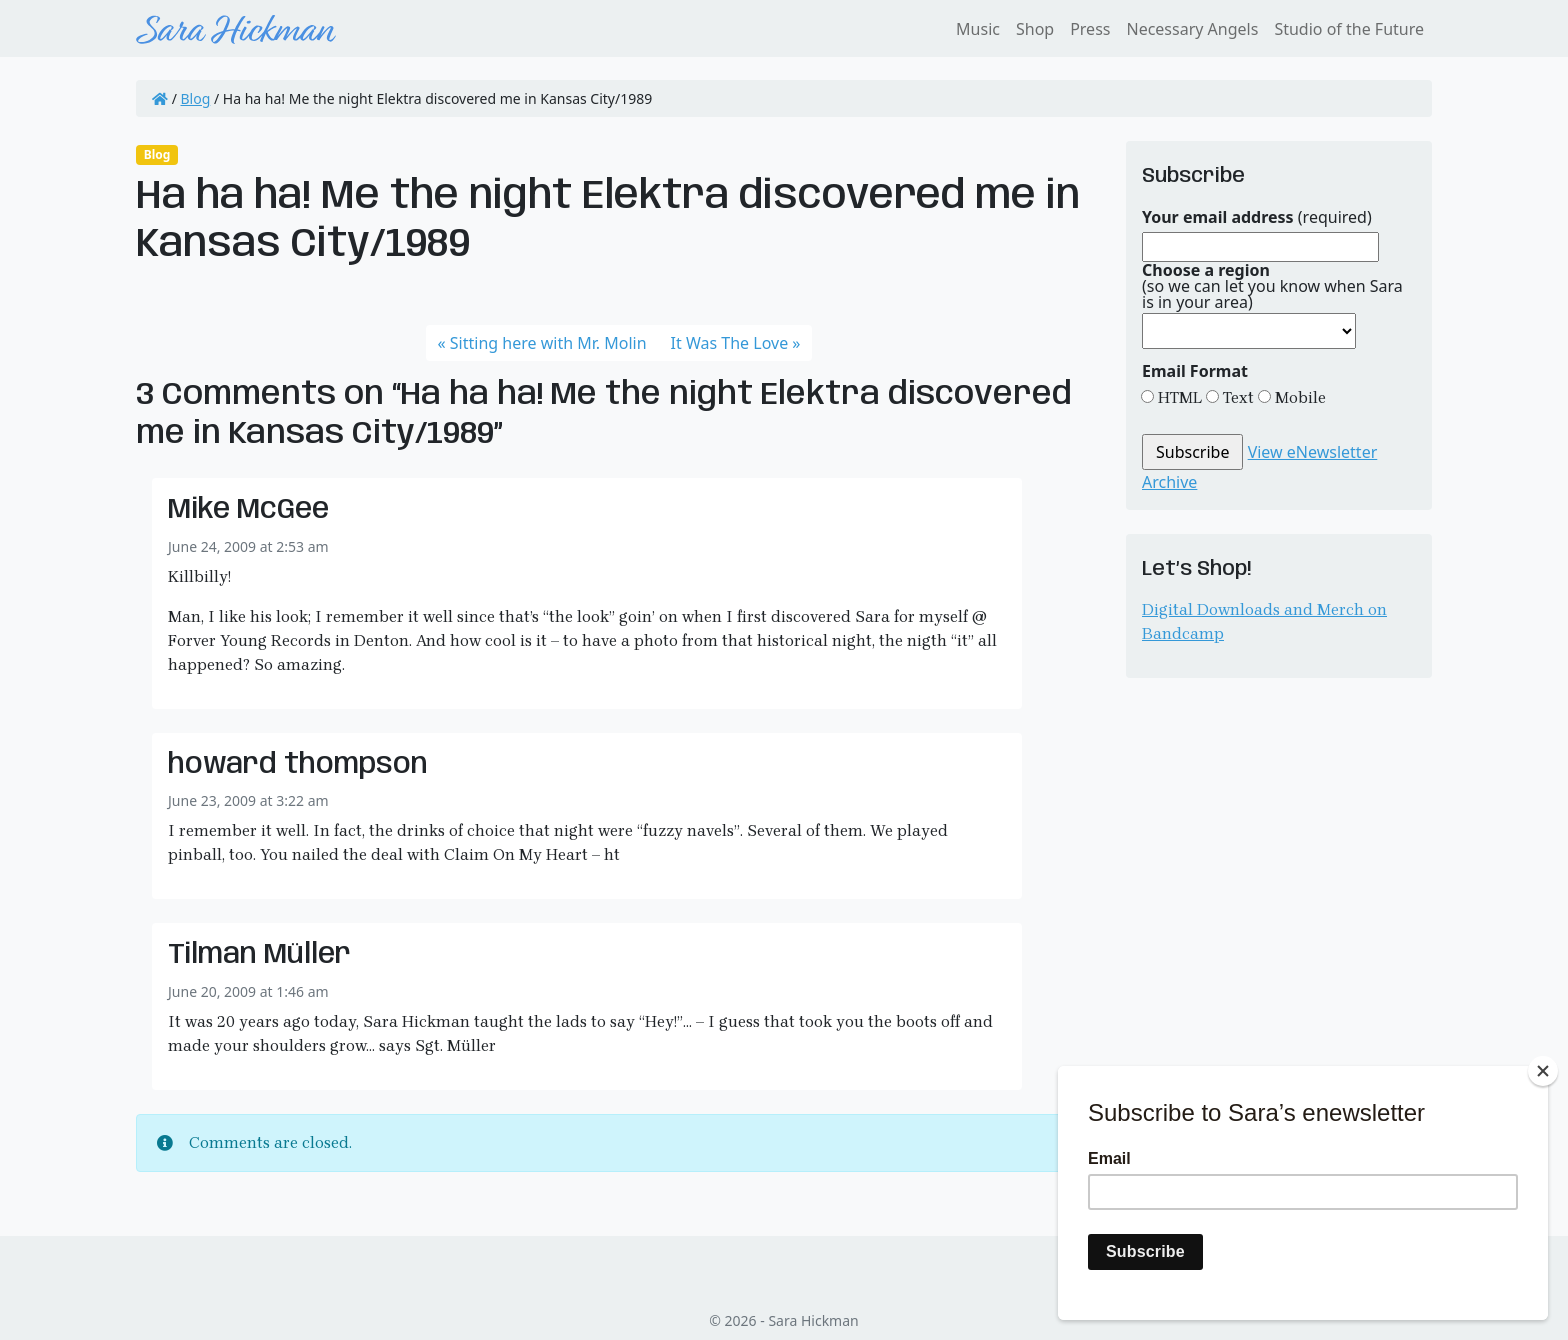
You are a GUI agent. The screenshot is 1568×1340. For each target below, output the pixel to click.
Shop (1035, 29)
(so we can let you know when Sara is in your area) (1272, 286)
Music (978, 29)
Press (1090, 29)
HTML (1178, 397)
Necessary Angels (1192, 29)
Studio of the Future (1349, 29)
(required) (1257, 217)
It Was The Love (730, 343)
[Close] (1543, 1071)
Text (1236, 397)
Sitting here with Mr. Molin (548, 343)
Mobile (1298, 397)
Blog (196, 98)
